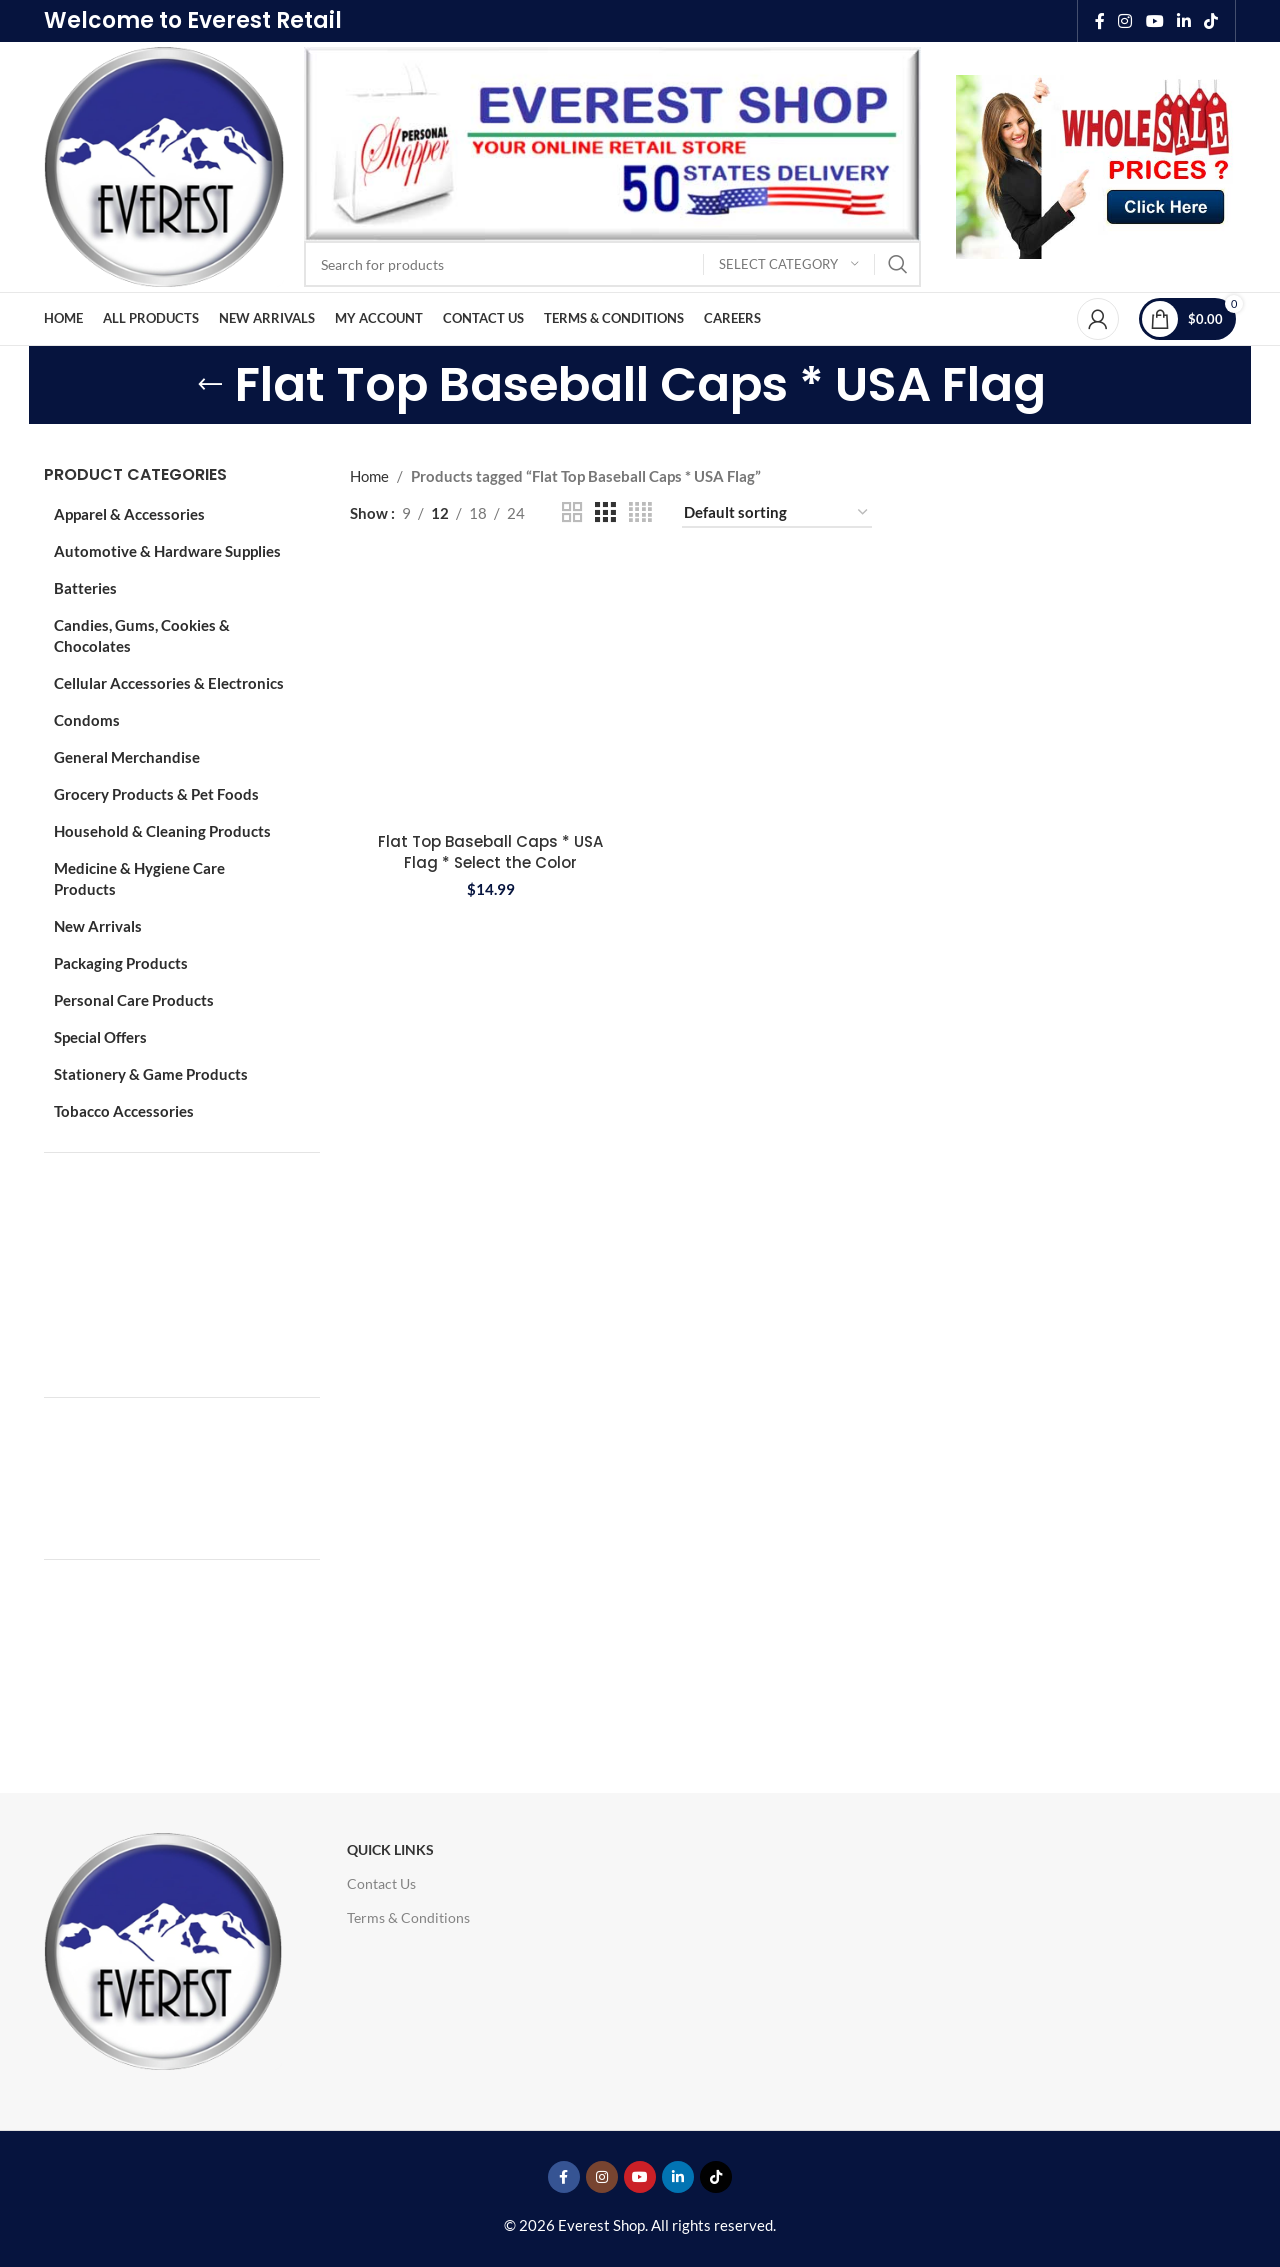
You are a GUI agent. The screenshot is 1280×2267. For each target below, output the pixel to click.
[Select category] (789, 264)
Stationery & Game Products (151, 1074)
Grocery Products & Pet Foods (156, 794)
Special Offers (100, 1037)
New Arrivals (98, 926)
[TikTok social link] (1211, 21)
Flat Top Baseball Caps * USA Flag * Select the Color (490, 852)
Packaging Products (121, 963)
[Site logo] (164, 165)
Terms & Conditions (408, 1917)
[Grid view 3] (605, 512)
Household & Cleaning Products (162, 831)
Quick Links (390, 1849)
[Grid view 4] (640, 512)
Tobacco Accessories (124, 1111)
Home (369, 476)
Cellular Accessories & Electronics (169, 683)
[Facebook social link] (1100, 21)
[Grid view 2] (572, 512)
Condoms (87, 720)
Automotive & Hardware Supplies (167, 551)
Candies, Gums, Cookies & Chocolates (142, 635)
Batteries (85, 588)
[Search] (612, 264)
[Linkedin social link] (1183, 21)
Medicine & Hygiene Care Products (139, 878)
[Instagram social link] (1125, 21)
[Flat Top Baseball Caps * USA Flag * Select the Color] (491, 690)
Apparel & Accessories (129, 514)
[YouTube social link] (1154, 21)
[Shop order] (777, 513)
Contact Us (381, 1883)
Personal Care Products (134, 1000)
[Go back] (210, 385)
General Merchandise (127, 757)
